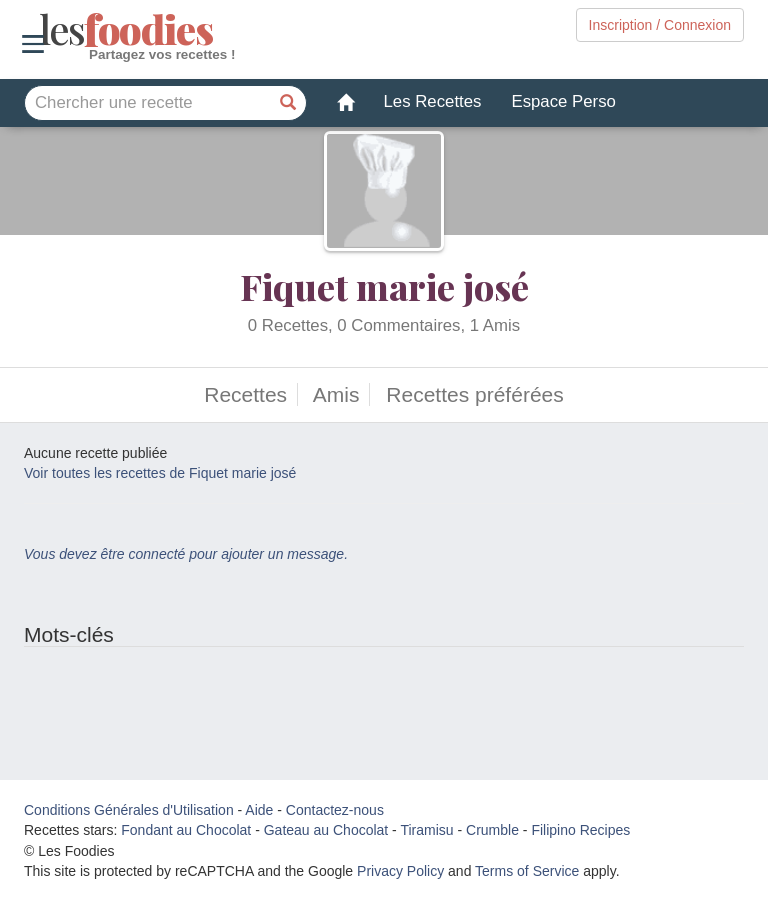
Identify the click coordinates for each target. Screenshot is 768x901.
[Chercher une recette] (289, 103)
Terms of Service (527, 871)
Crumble (492, 830)
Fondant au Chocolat (186, 830)
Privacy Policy (400, 871)
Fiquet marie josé (384, 286)
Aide (259, 810)
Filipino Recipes (580, 830)
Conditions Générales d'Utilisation (129, 810)
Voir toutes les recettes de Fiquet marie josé (160, 473)
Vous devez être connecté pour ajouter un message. (186, 554)
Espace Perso (563, 101)
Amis (336, 394)
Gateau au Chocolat (326, 830)
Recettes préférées (474, 394)
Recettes (245, 394)
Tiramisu (426, 830)
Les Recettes (433, 101)
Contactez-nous (335, 810)
